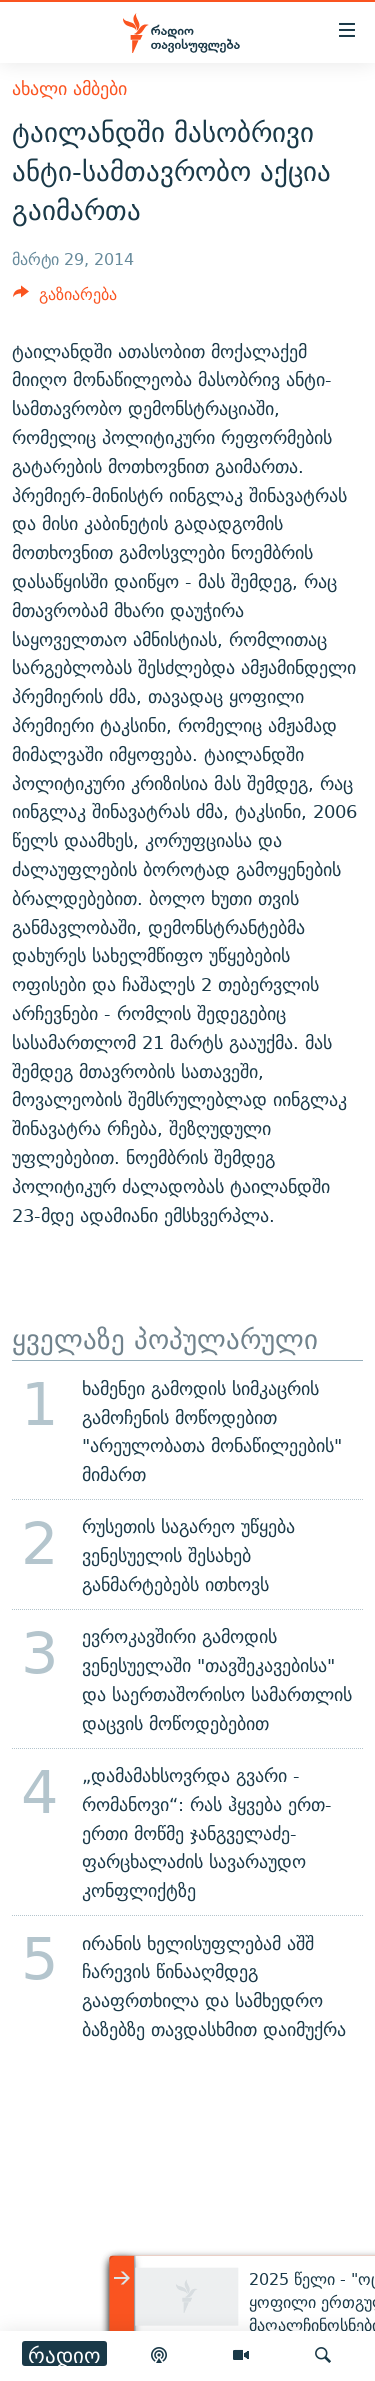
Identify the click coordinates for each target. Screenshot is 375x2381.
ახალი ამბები (69, 88)
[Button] (65, 299)
